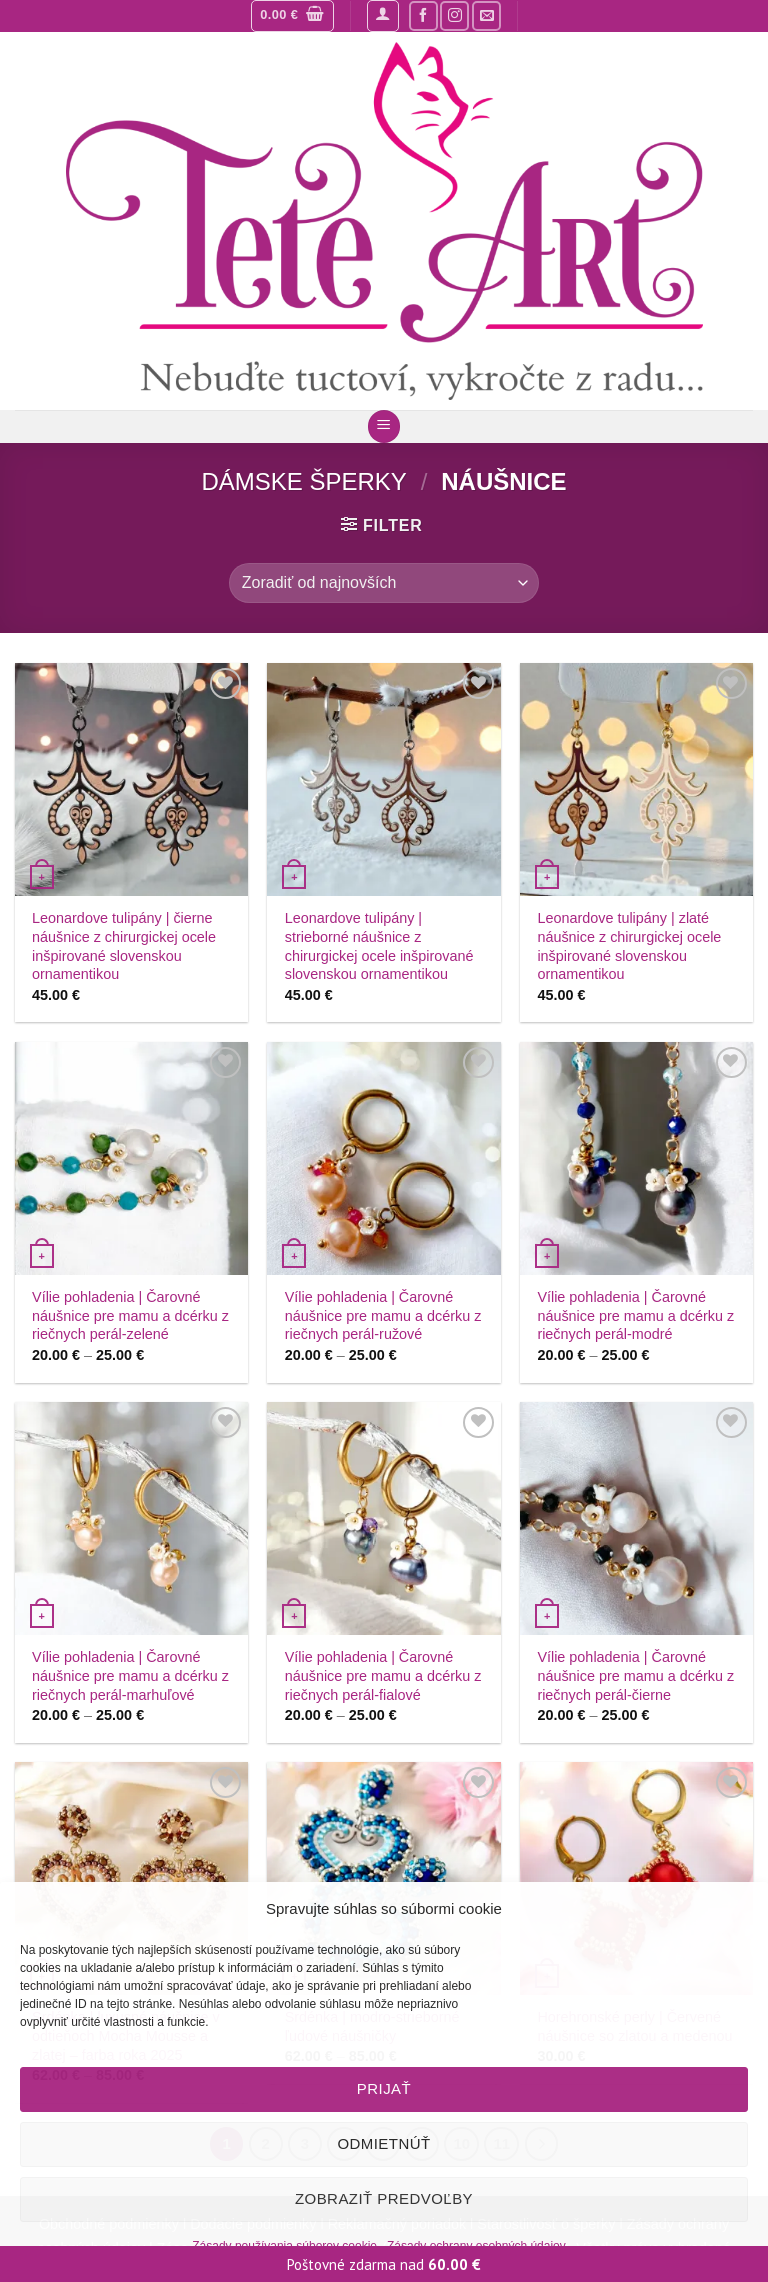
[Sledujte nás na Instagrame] (454, 15)
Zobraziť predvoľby (384, 2198)
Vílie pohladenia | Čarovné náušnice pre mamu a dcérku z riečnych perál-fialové (383, 1675)
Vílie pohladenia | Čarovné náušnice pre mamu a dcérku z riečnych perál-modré (635, 1315)
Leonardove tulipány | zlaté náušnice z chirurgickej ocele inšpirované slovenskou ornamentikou (629, 946)
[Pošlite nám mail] (486, 15)
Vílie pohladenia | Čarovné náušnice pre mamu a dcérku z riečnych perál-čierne (635, 1675)
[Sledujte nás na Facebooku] (423, 15)
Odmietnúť (383, 2143)
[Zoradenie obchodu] (384, 583)
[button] (292, 16)
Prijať (384, 2088)
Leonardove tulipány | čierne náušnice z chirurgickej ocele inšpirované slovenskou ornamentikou (124, 946)
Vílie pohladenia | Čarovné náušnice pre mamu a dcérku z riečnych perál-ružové (383, 1315)
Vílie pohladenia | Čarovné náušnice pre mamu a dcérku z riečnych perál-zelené (130, 1315)
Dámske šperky (303, 481)
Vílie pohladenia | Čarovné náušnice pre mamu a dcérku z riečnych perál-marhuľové (130, 1675)
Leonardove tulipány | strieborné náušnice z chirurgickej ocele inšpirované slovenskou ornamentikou (379, 946)
